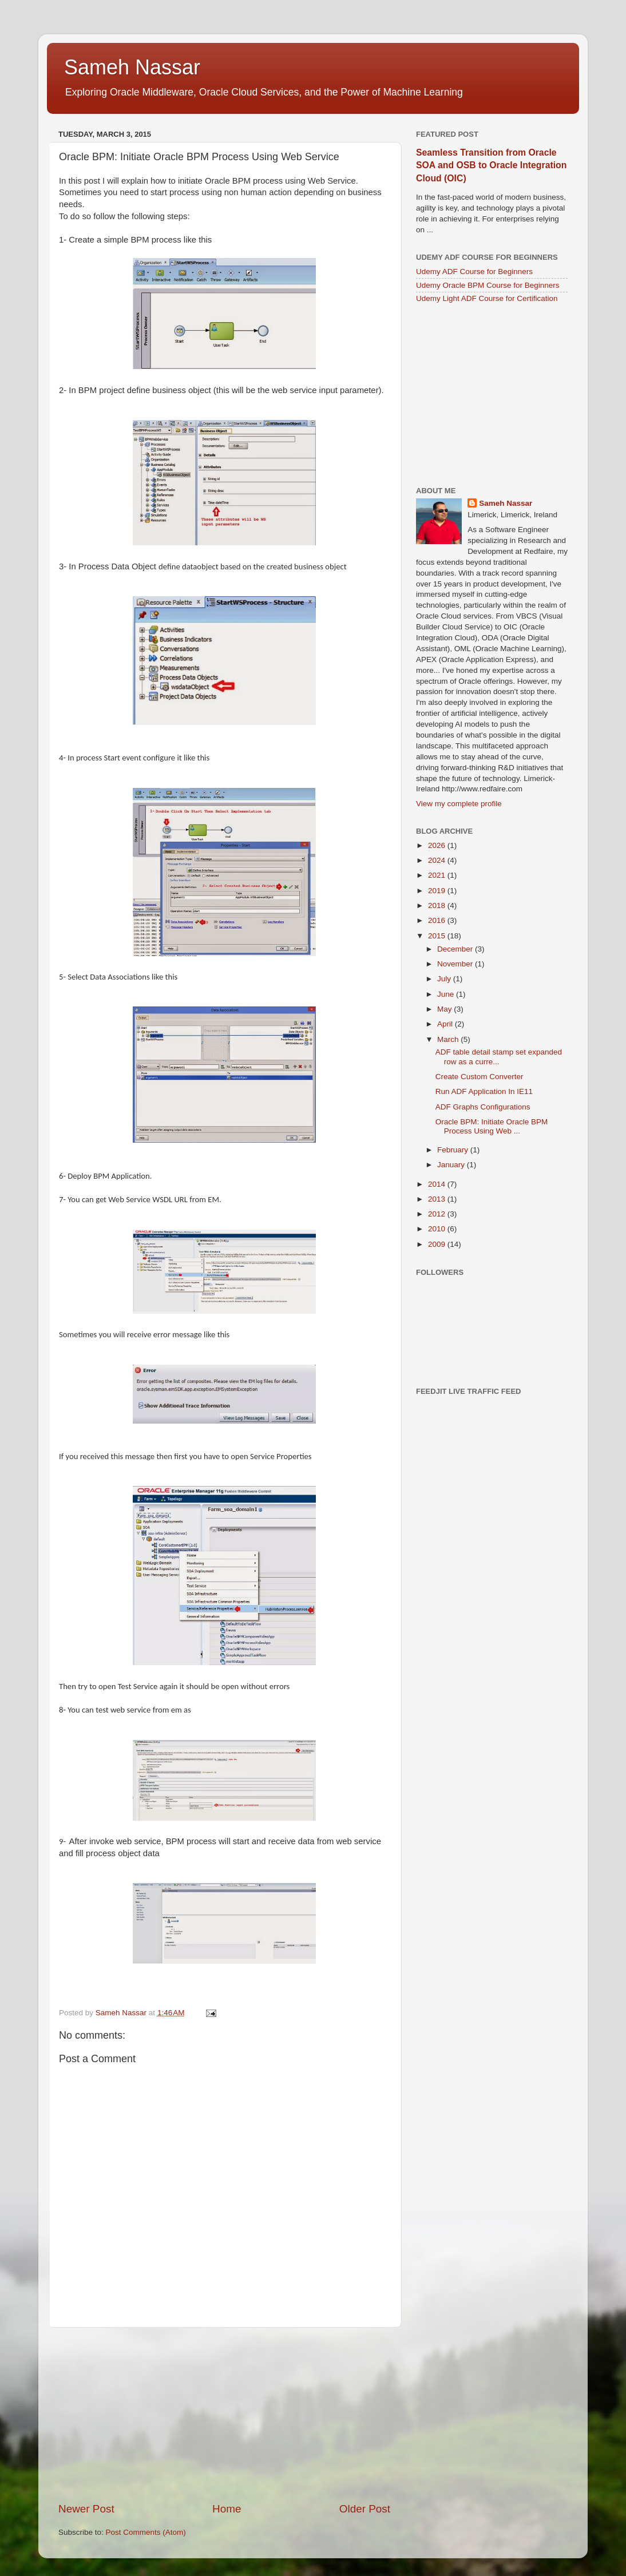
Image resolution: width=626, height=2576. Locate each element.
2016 (437, 920)
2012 (437, 1214)
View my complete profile (459, 803)
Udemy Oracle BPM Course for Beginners (488, 285)
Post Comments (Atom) (146, 2532)
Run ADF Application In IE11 (484, 1091)
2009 (437, 1244)
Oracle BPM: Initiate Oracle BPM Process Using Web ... (491, 1126)
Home (226, 2509)
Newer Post (86, 2509)
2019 (437, 890)
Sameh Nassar (132, 67)
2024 (437, 860)
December (456, 949)
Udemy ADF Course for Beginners (474, 271)
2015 (437, 936)
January (452, 1164)
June (446, 994)
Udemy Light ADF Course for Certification (487, 298)
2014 (437, 1184)
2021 (437, 875)
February (453, 1150)
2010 (437, 1228)
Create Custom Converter (479, 1076)
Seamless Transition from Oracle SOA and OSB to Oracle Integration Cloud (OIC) (491, 165)
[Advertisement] (224, 2414)
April (446, 1024)
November (456, 964)
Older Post (364, 2509)
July (445, 978)
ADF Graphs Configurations (482, 1107)
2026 (437, 845)
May (445, 1009)
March (449, 1039)
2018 (437, 905)
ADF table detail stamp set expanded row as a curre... (498, 1056)
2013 (437, 1199)
